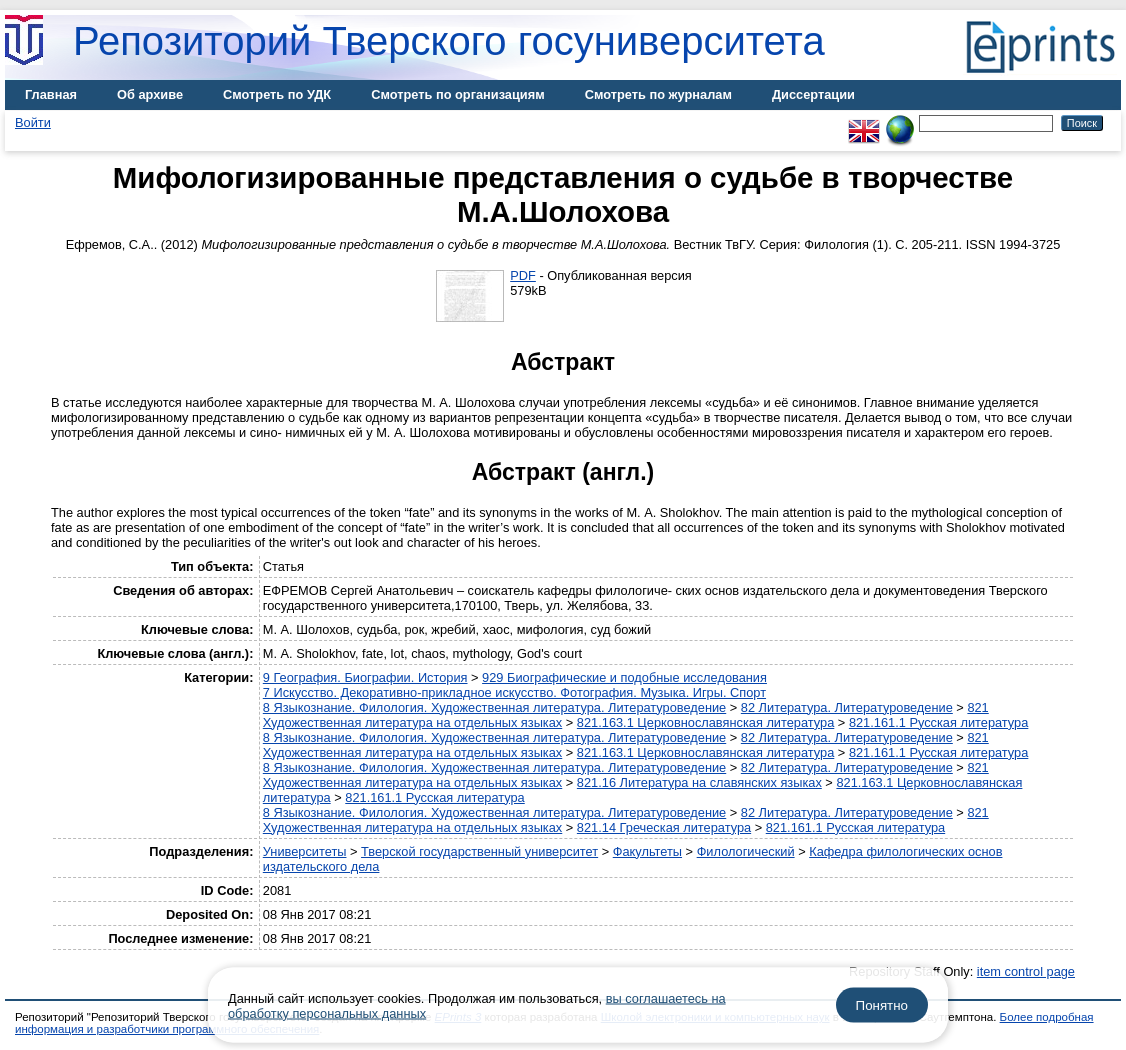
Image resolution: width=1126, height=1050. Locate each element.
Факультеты (647, 851)
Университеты (305, 851)
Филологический (746, 851)
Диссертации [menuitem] (813, 94)
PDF (523, 275)
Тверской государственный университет (479, 851)
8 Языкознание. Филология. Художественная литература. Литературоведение (494, 707)
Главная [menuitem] (51, 94)
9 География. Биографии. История (365, 677)
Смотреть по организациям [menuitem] (458, 94)
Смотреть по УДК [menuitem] (277, 94)
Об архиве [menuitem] (150, 94)
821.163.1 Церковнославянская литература (705, 722)
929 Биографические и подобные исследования (624, 677)
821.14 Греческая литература (664, 827)
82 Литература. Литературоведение (847, 707)
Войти (33, 122)
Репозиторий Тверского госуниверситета (449, 41)
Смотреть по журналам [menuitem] (658, 94)
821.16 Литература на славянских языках (699, 782)
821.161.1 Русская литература (938, 722)
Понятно (882, 1005)
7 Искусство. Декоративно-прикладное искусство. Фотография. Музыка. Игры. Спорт (514, 692)
